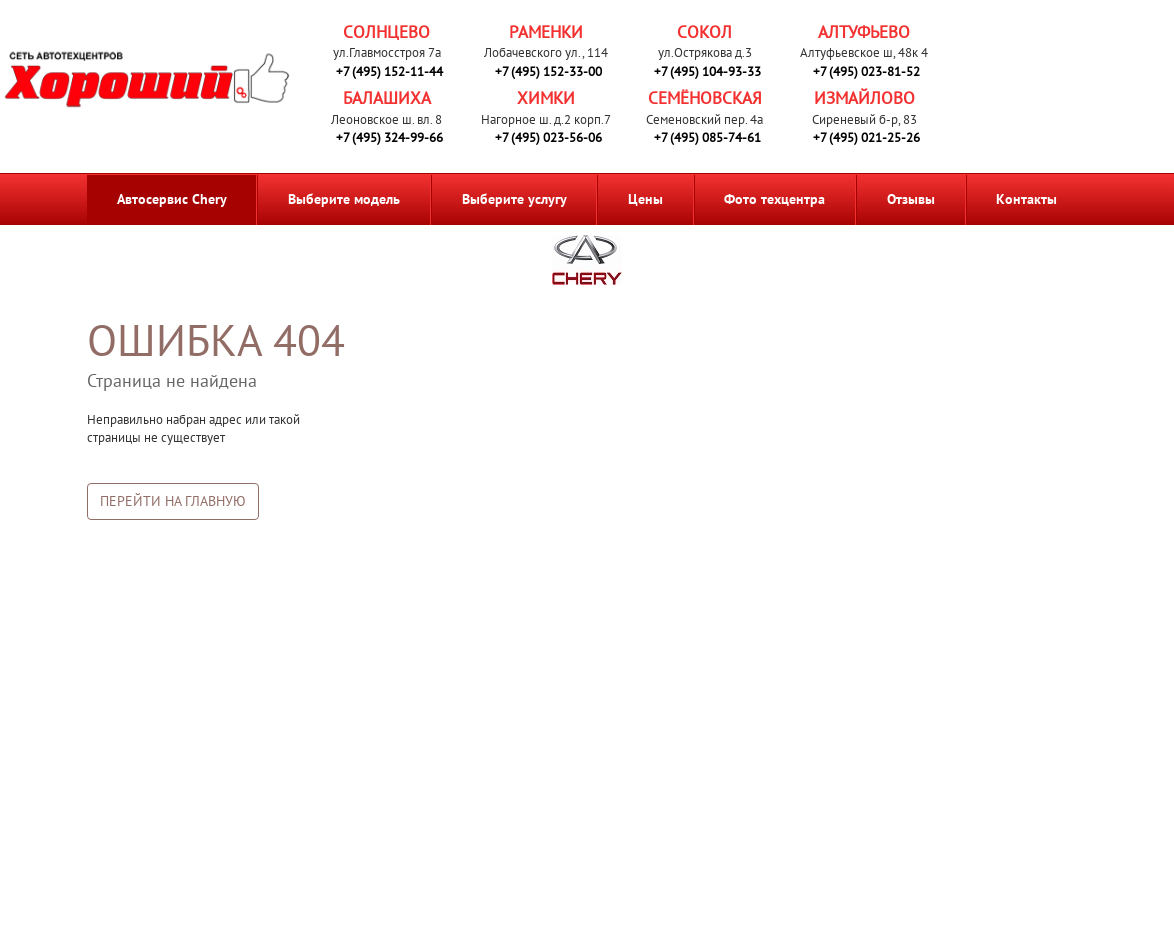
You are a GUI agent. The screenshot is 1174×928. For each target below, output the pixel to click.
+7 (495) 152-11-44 (389, 71)
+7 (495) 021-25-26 (866, 137)
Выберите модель (344, 199)
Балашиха (387, 98)
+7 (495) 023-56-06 (548, 137)
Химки (546, 98)
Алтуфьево (864, 32)
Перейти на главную (173, 501)
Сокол (704, 32)
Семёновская (705, 98)
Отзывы (911, 199)
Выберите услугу (514, 199)
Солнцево (386, 32)
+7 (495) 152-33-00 (548, 71)
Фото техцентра (774, 199)
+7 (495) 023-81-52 (866, 71)
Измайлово (864, 98)
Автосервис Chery (172, 199)
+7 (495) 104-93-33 (707, 71)
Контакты (1026, 199)
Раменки (546, 32)
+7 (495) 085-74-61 (707, 137)
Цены (645, 199)
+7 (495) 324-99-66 (389, 137)
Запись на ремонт (1045, 74)
